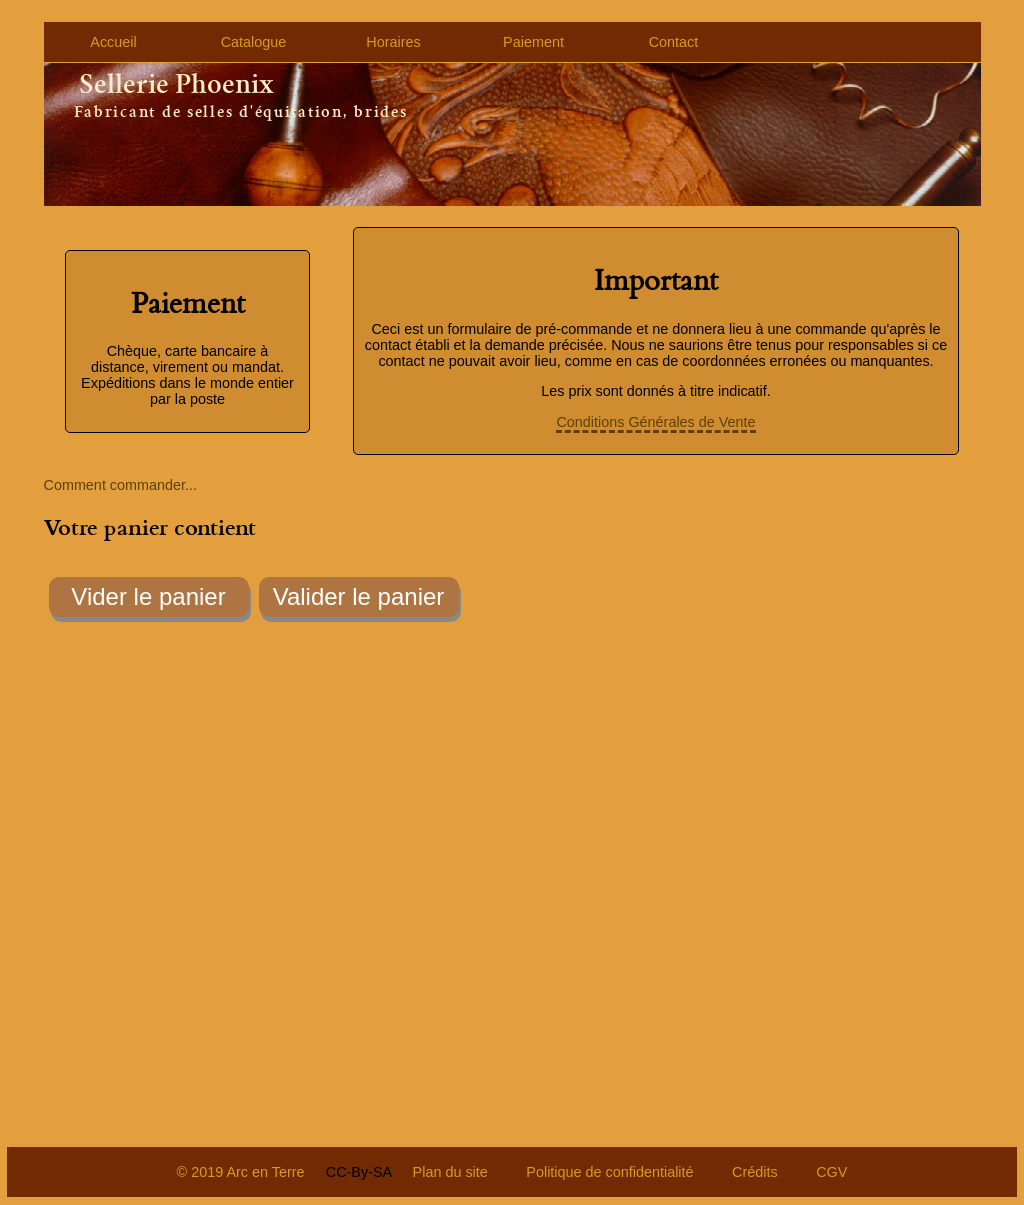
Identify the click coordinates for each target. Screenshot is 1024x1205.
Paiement (533, 42)
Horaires (393, 42)
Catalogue (254, 42)
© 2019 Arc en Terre (241, 1172)
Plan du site (450, 1172)
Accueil (113, 42)
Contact (674, 42)
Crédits (755, 1172)
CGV (831, 1172)
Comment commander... (121, 485)
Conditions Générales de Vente (655, 422)
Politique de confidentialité (609, 1172)
